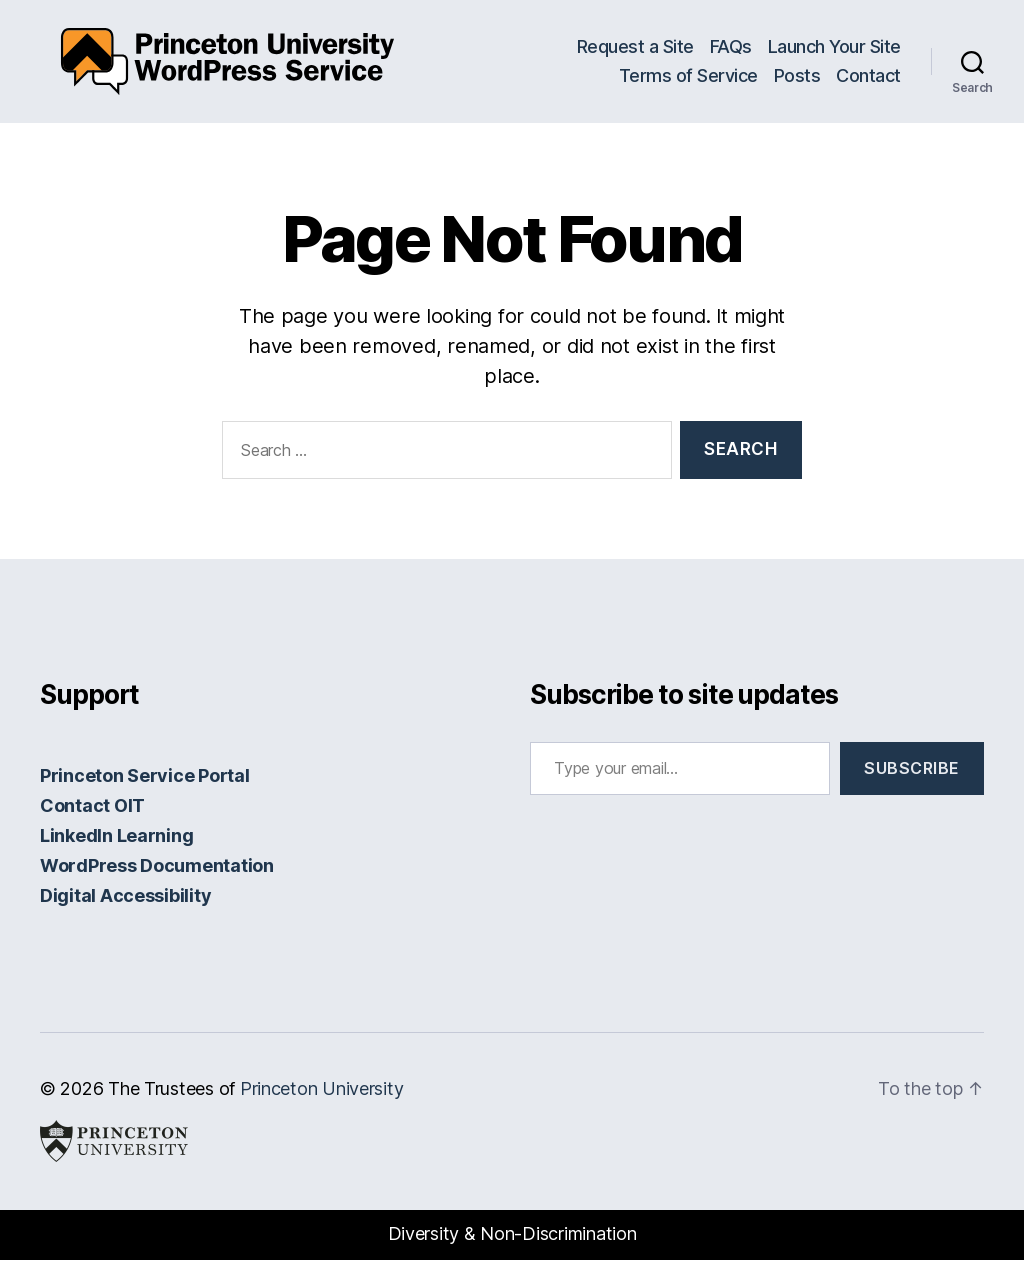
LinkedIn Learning (116, 858)
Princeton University (322, 1111)
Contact (868, 87)
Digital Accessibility (125, 918)
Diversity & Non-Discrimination (512, 1257)
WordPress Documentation (157, 888)
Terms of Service (688, 87)
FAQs (731, 57)
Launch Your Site (834, 57)
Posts (797, 87)
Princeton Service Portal (145, 798)
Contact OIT (92, 828)
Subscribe (912, 791)
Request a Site (635, 57)
